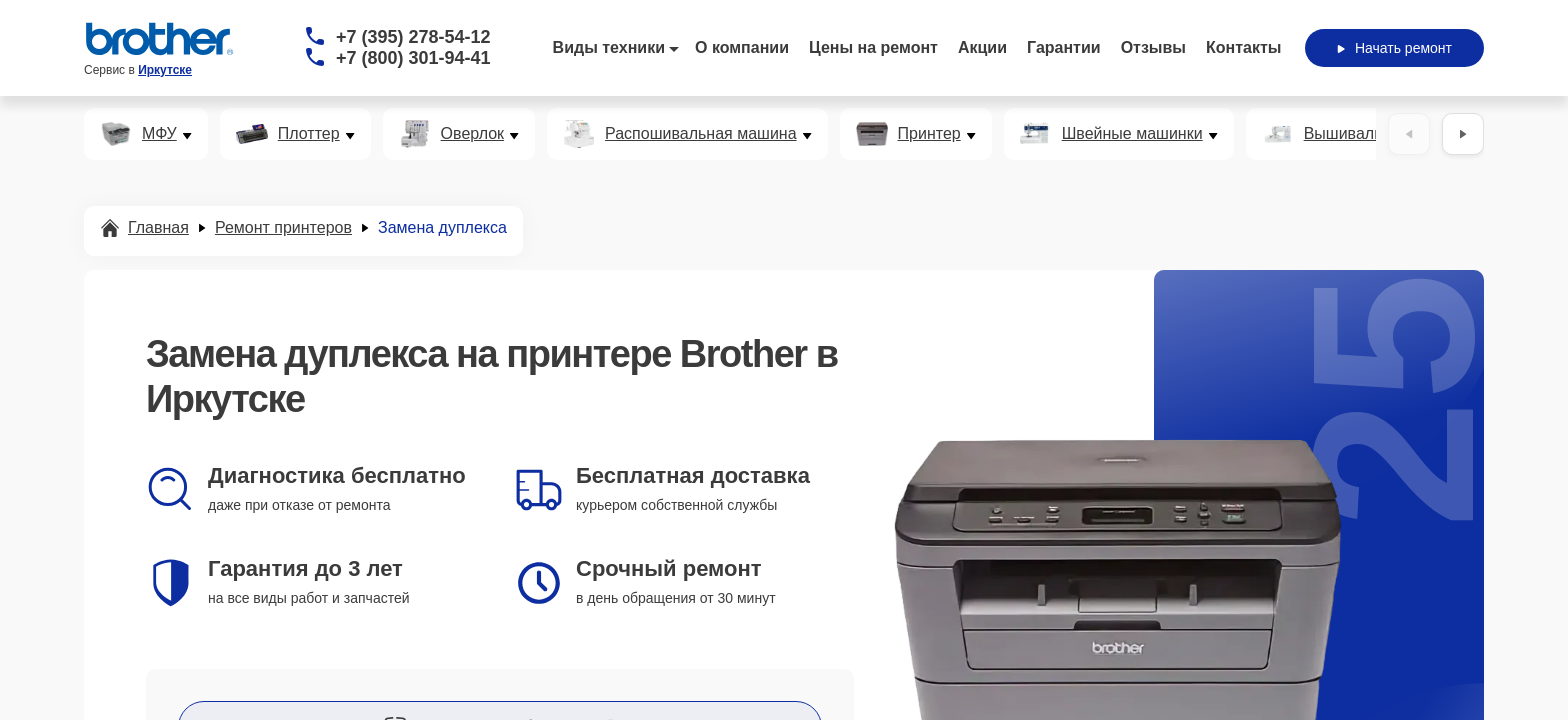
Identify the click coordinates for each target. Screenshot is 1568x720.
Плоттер (309, 134)
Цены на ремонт (873, 47)
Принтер (929, 134)
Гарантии (1064, 47)
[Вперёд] (1463, 134)
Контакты (1243, 47)
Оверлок (472, 134)
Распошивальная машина (701, 134)
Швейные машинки (1132, 134)
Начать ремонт (1394, 48)
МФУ (159, 134)
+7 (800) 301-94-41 (413, 58)
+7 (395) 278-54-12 (413, 37)
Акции (982, 47)
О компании (742, 47)
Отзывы (1153, 47)
